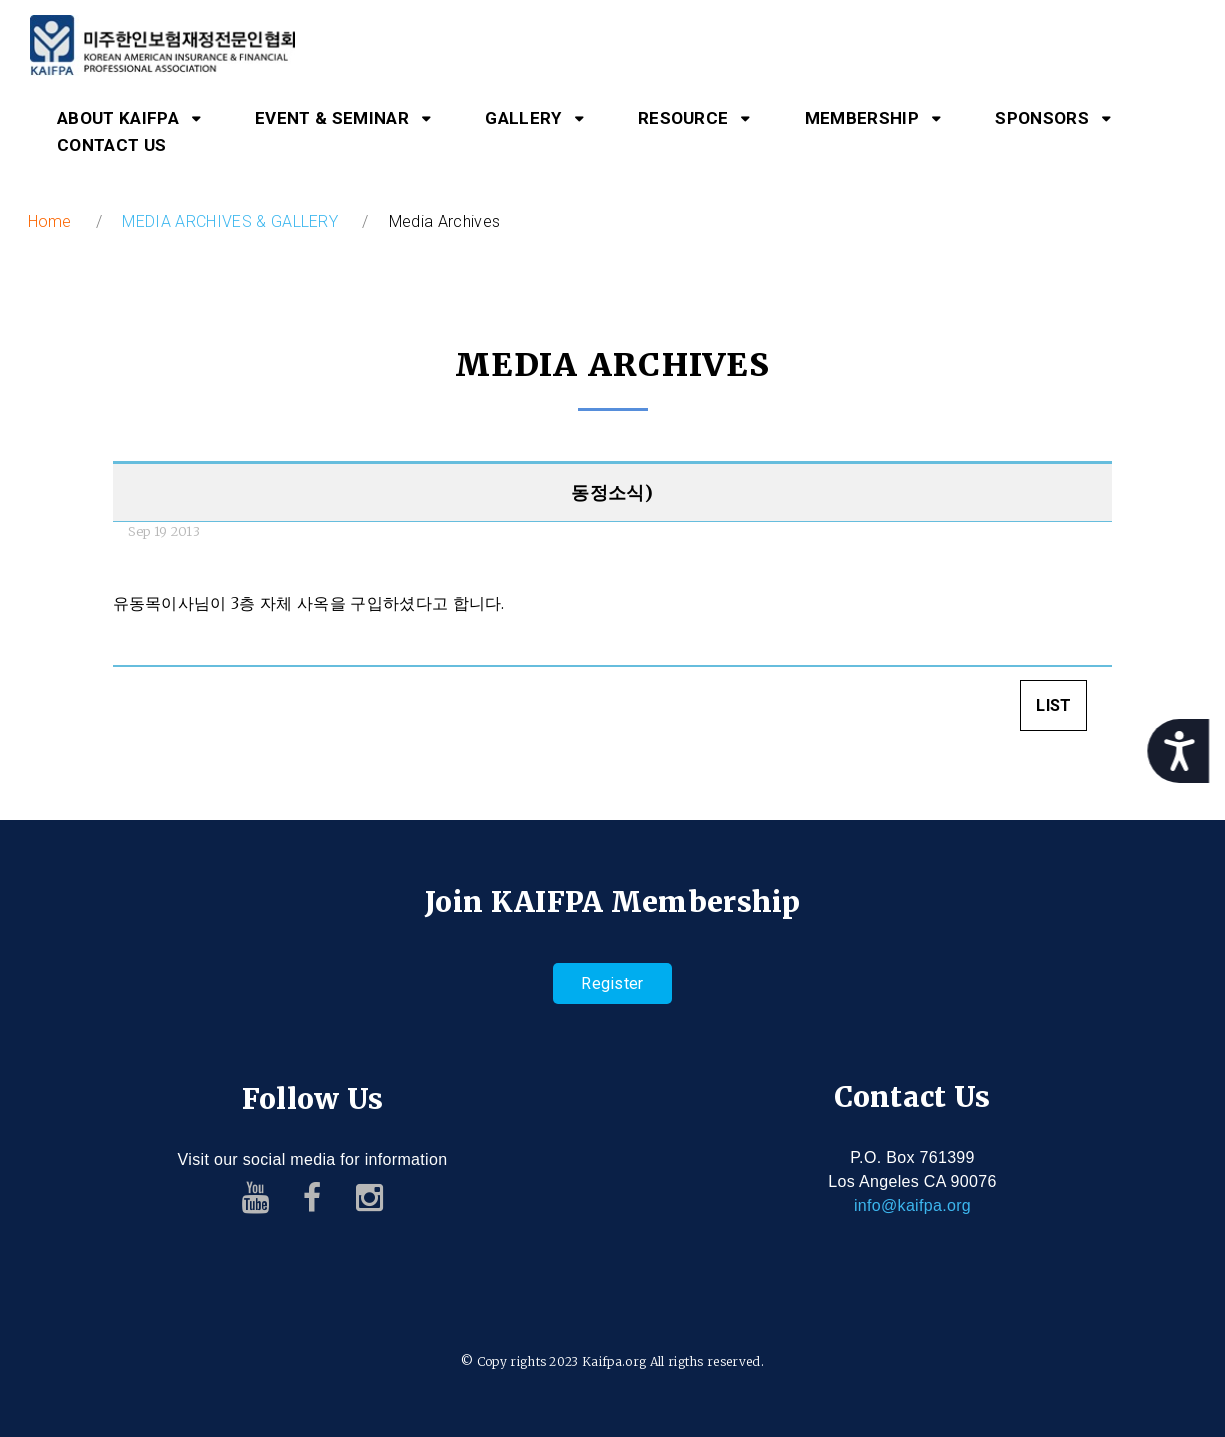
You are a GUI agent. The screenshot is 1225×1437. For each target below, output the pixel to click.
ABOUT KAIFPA (118, 118)
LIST (1053, 708)
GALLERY (523, 118)
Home (50, 221)
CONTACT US (111, 145)
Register (612, 983)
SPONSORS (1042, 118)
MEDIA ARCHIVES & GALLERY (230, 221)
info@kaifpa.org (912, 1205)
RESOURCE (683, 118)
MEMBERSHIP (862, 118)
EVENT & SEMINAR (332, 118)
